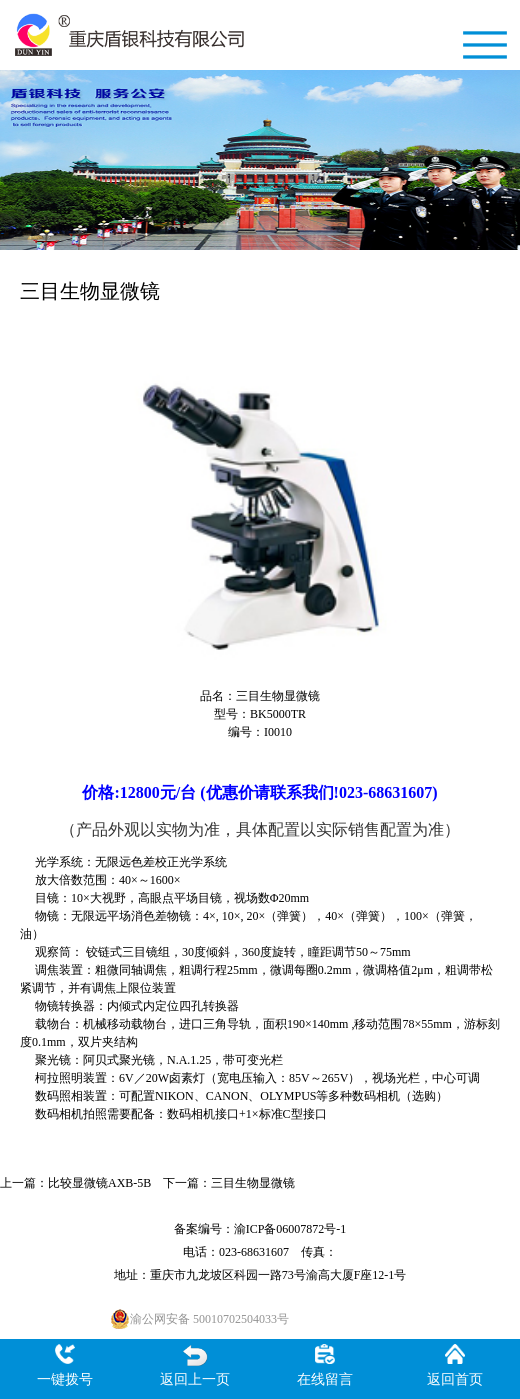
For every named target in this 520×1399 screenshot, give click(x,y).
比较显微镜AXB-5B (99, 1183)
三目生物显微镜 (253, 1183)
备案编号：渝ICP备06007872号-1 (260, 1229)
